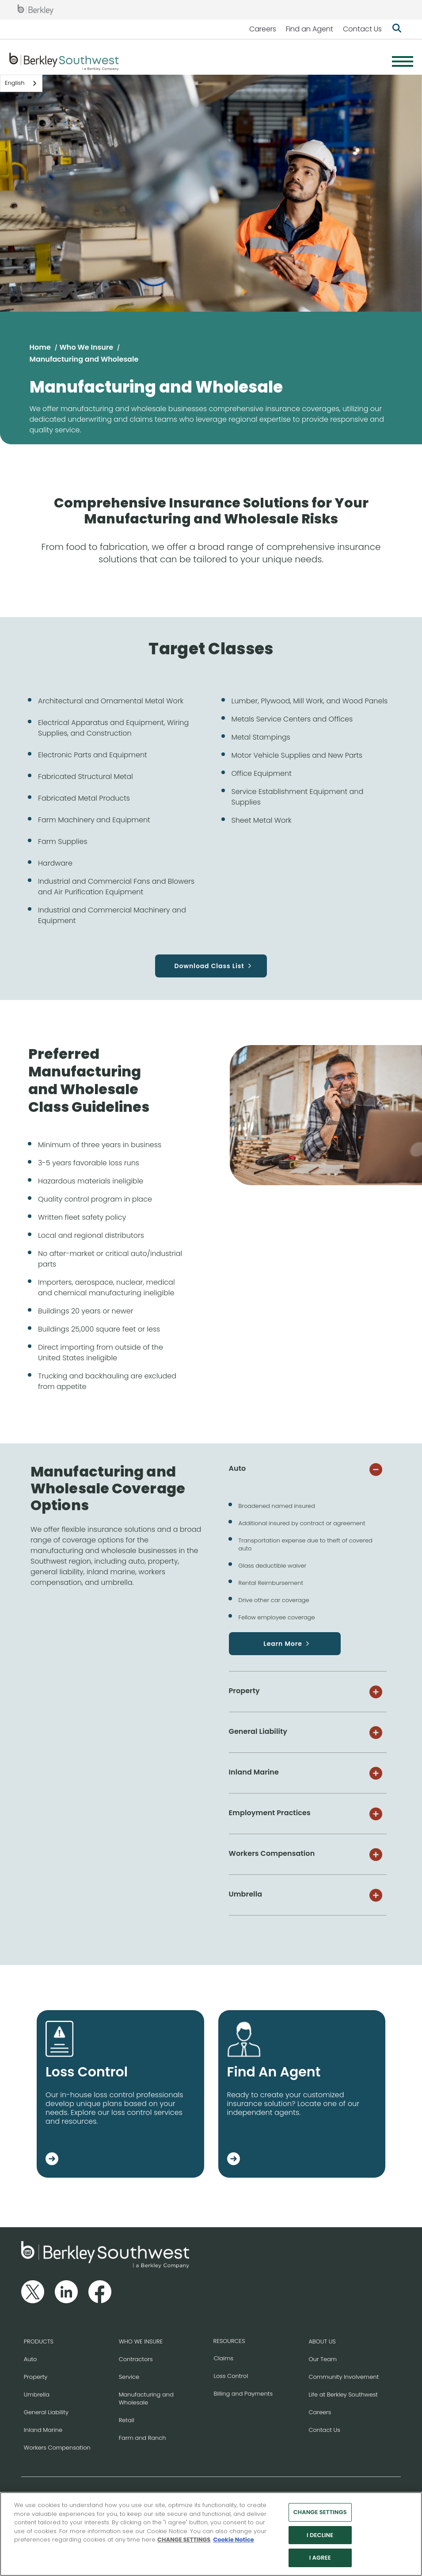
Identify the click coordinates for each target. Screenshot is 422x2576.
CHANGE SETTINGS (183, 2542)
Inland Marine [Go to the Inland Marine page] (43, 2430)
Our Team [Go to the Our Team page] (322, 2359)
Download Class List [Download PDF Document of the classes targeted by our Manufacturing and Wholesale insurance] (209, 966)
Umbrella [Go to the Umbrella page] (36, 2394)
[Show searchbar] (397, 29)
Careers (262, 29)
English (14, 83)
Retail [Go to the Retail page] (126, 2420)
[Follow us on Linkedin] (66, 2292)
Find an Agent (309, 29)
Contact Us (362, 29)
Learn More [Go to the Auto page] (282, 1643)
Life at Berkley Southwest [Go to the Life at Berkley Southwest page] (343, 2394)
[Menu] (402, 61)
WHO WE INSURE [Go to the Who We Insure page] (141, 2341)
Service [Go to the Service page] (129, 2377)
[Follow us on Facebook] (100, 2292)
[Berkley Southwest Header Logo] (64, 61)
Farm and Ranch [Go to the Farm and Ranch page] (142, 2438)
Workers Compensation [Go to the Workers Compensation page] (57, 2447)
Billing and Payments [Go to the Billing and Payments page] (243, 2393)
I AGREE (320, 2560)
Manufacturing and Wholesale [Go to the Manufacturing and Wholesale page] (146, 2398)
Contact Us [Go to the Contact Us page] (324, 2430)
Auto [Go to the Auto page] (30, 2359)
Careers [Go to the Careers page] (319, 2412)
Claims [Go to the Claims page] (224, 2358)
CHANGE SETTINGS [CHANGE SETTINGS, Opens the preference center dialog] (320, 2514)
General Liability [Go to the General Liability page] (46, 2412)
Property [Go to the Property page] (36, 2377)
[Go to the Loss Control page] (52, 2159)
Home (40, 347)
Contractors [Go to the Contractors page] (136, 2359)
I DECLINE (320, 2537)
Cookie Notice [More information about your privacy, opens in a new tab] (233, 2542)
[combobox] (21, 83)
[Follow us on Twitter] (33, 2292)
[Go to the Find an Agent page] (233, 2159)
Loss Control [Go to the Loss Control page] (231, 2376)
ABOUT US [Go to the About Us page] (321, 2341)
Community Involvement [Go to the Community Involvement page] (343, 2377)
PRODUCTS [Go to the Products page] (38, 2341)
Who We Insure (86, 347)
